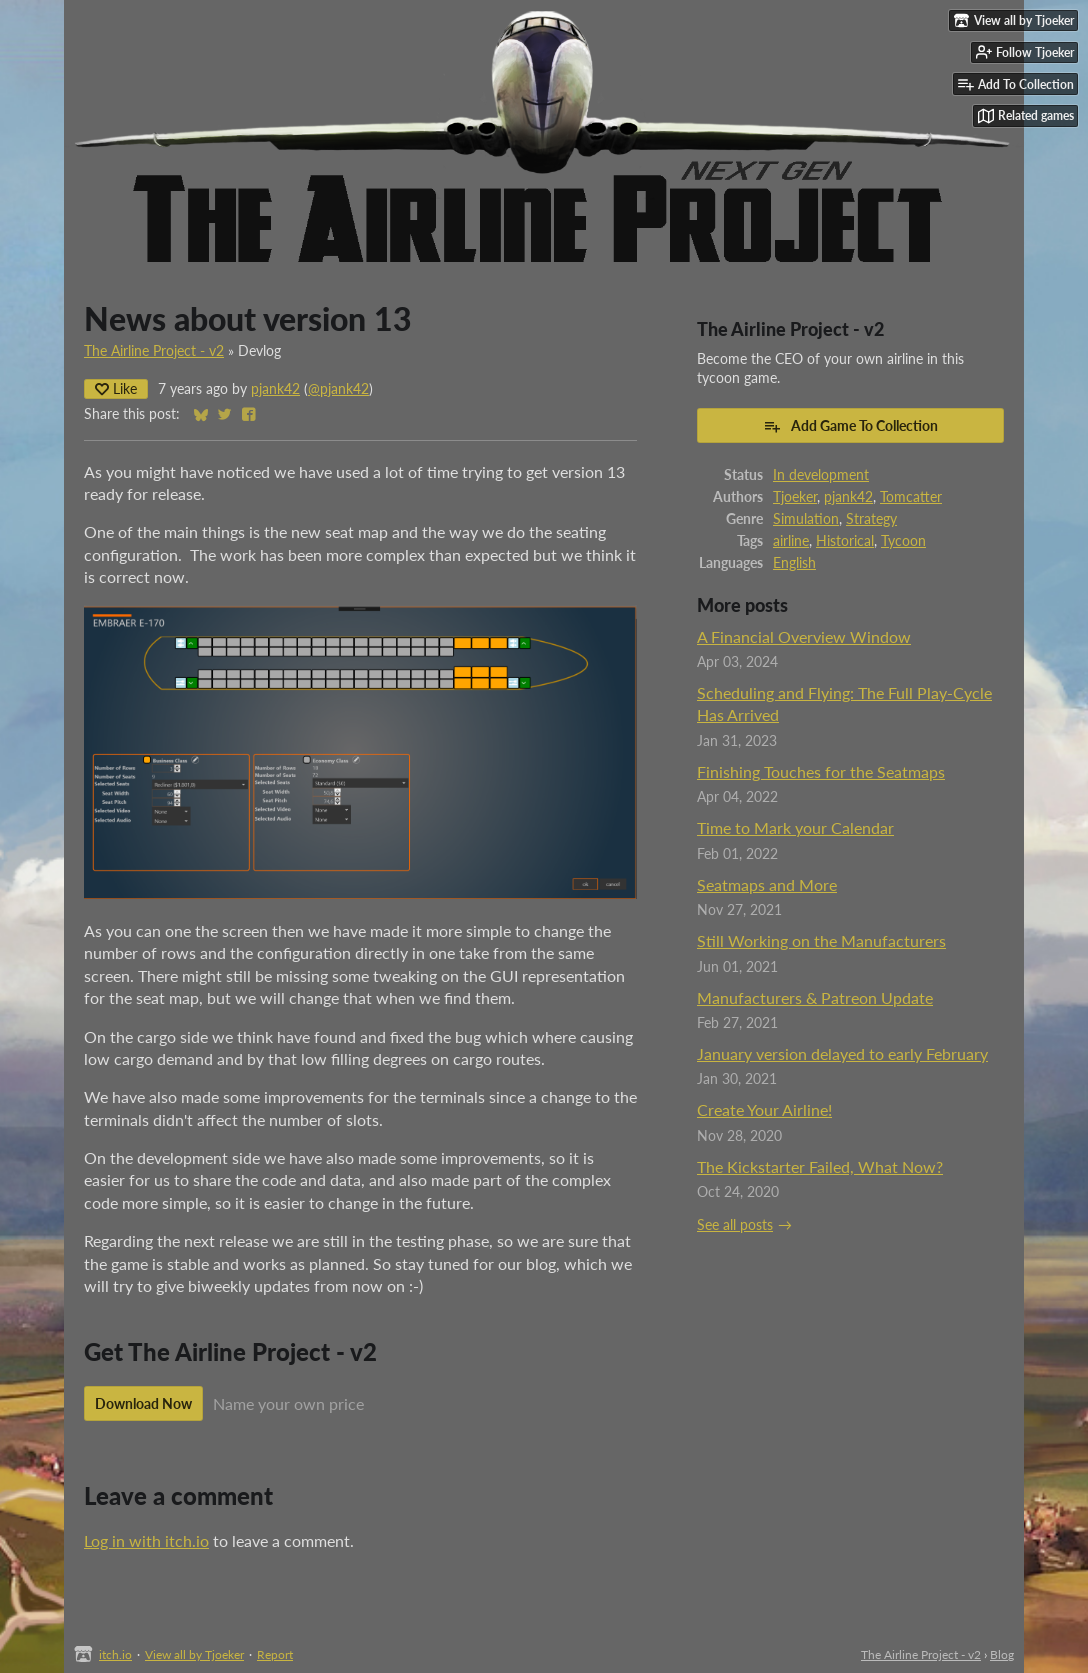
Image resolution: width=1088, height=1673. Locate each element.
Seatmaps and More (767, 884)
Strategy (871, 519)
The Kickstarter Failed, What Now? (820, 1166)
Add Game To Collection (850, 426)
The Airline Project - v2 (154, 351)
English (794, 563)
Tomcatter (911, 497)
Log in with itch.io (146, 1540)
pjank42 (275, 389)
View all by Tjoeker (194, 1654)
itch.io (115, 1654)
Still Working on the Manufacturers (821, 940)
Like (116, 388)
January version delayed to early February (842, 1053)
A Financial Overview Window (804, 636)
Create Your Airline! (764, 1109)
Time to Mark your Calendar (795, 827)
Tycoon (903, 541)
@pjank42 (338, 389)
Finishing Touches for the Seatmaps (821, 771)
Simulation (806, 519)
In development (821, 475)
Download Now (143, 1403)
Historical (845, 541)
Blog (1002, 1654)
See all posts (735, 1225)
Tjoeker (795, 497)
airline (791, 541)
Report (275, 1654)
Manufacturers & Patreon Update (815, 997)
